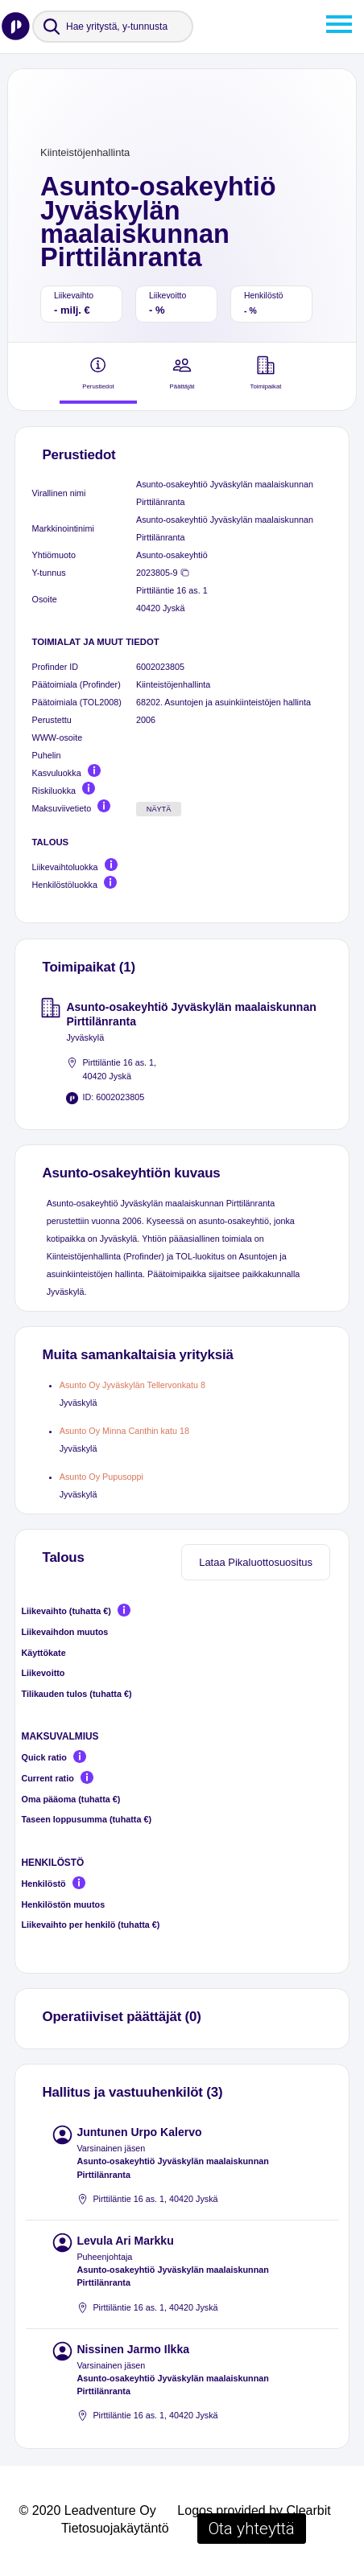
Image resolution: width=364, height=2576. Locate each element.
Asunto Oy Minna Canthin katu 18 (124, 1431)
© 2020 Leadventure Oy (87, 2510)
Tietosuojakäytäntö (115, 2528)
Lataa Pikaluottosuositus (255, 1562)
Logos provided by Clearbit (253, 2510)
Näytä (159, 809)
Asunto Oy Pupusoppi (101, 1476)
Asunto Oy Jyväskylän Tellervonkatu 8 (132, 1385)
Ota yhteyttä (252, 2528)
